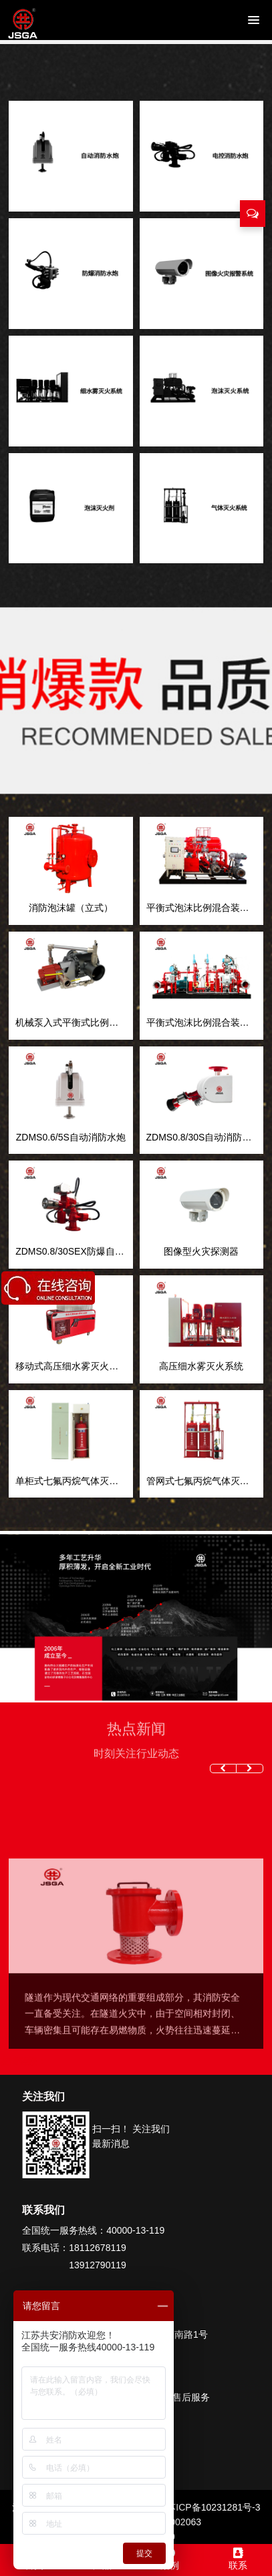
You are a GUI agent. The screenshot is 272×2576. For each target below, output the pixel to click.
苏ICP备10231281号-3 (213, 2507)
